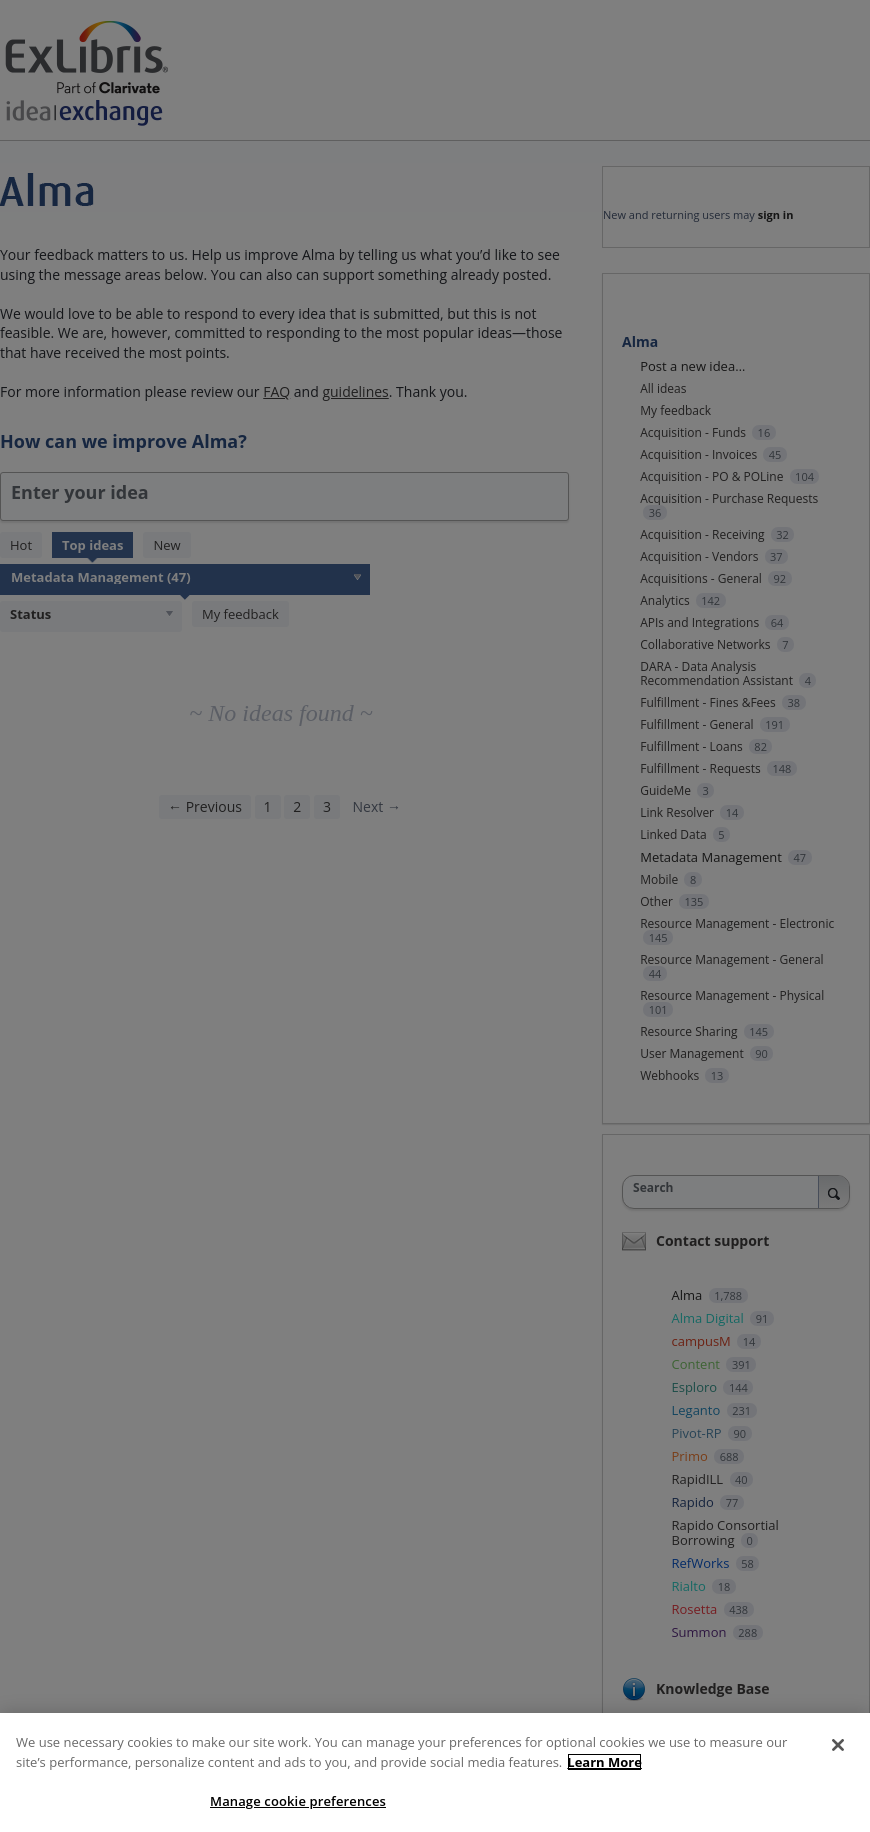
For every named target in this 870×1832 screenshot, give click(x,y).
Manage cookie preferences (298, 1801)
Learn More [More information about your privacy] (604, 1762)
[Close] (838, 1745)
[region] (435, 1772)
